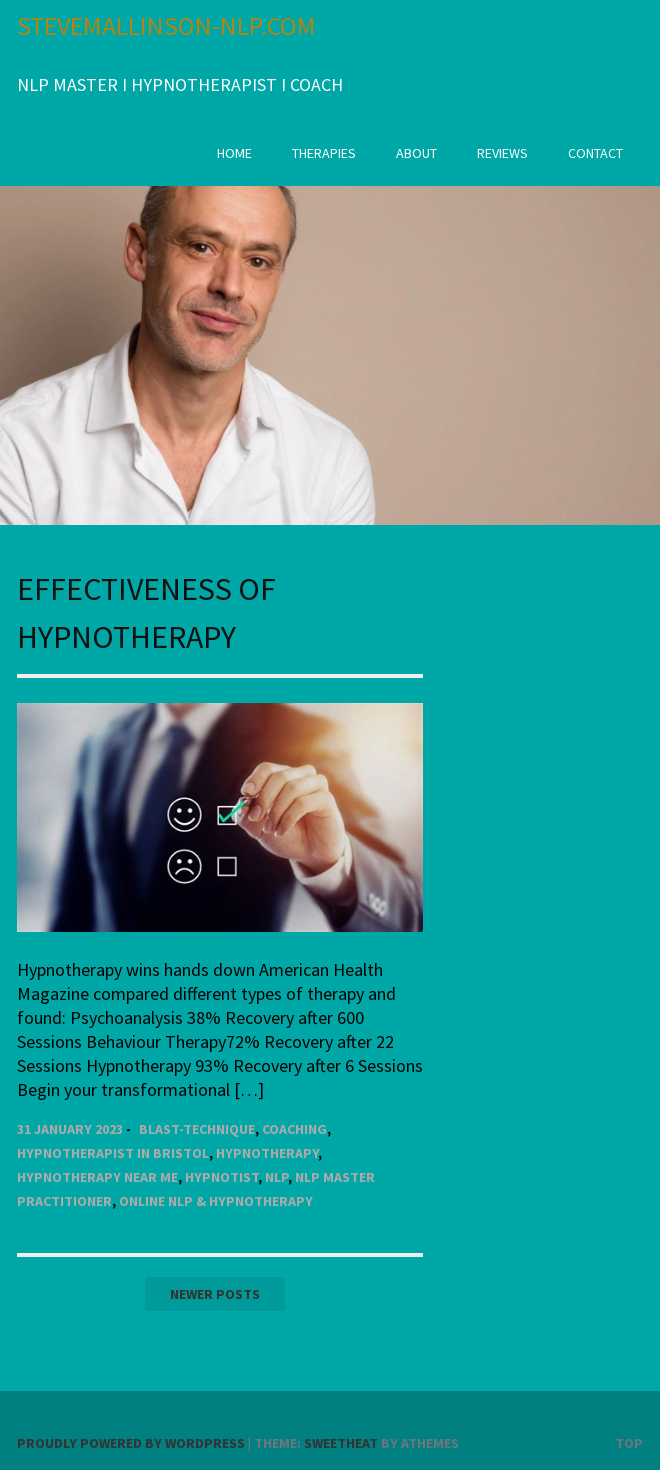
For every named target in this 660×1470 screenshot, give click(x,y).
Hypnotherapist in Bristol (113, 1153)
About (416, 153)
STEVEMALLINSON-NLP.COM (166, 25)
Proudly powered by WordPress (131, 1443)
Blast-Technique (197, 1129)
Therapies (324, 153)
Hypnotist (221, 1177)
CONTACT (595, 153)
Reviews (502, 153)
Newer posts (215, 1294)
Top (629, 1443)
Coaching (294, 1129)
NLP (276, 1177)
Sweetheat (341, 1443)
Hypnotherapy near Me (97, 1177)
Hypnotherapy (267, 1153)
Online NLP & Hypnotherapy (216, 1201)
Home (234, 153)
